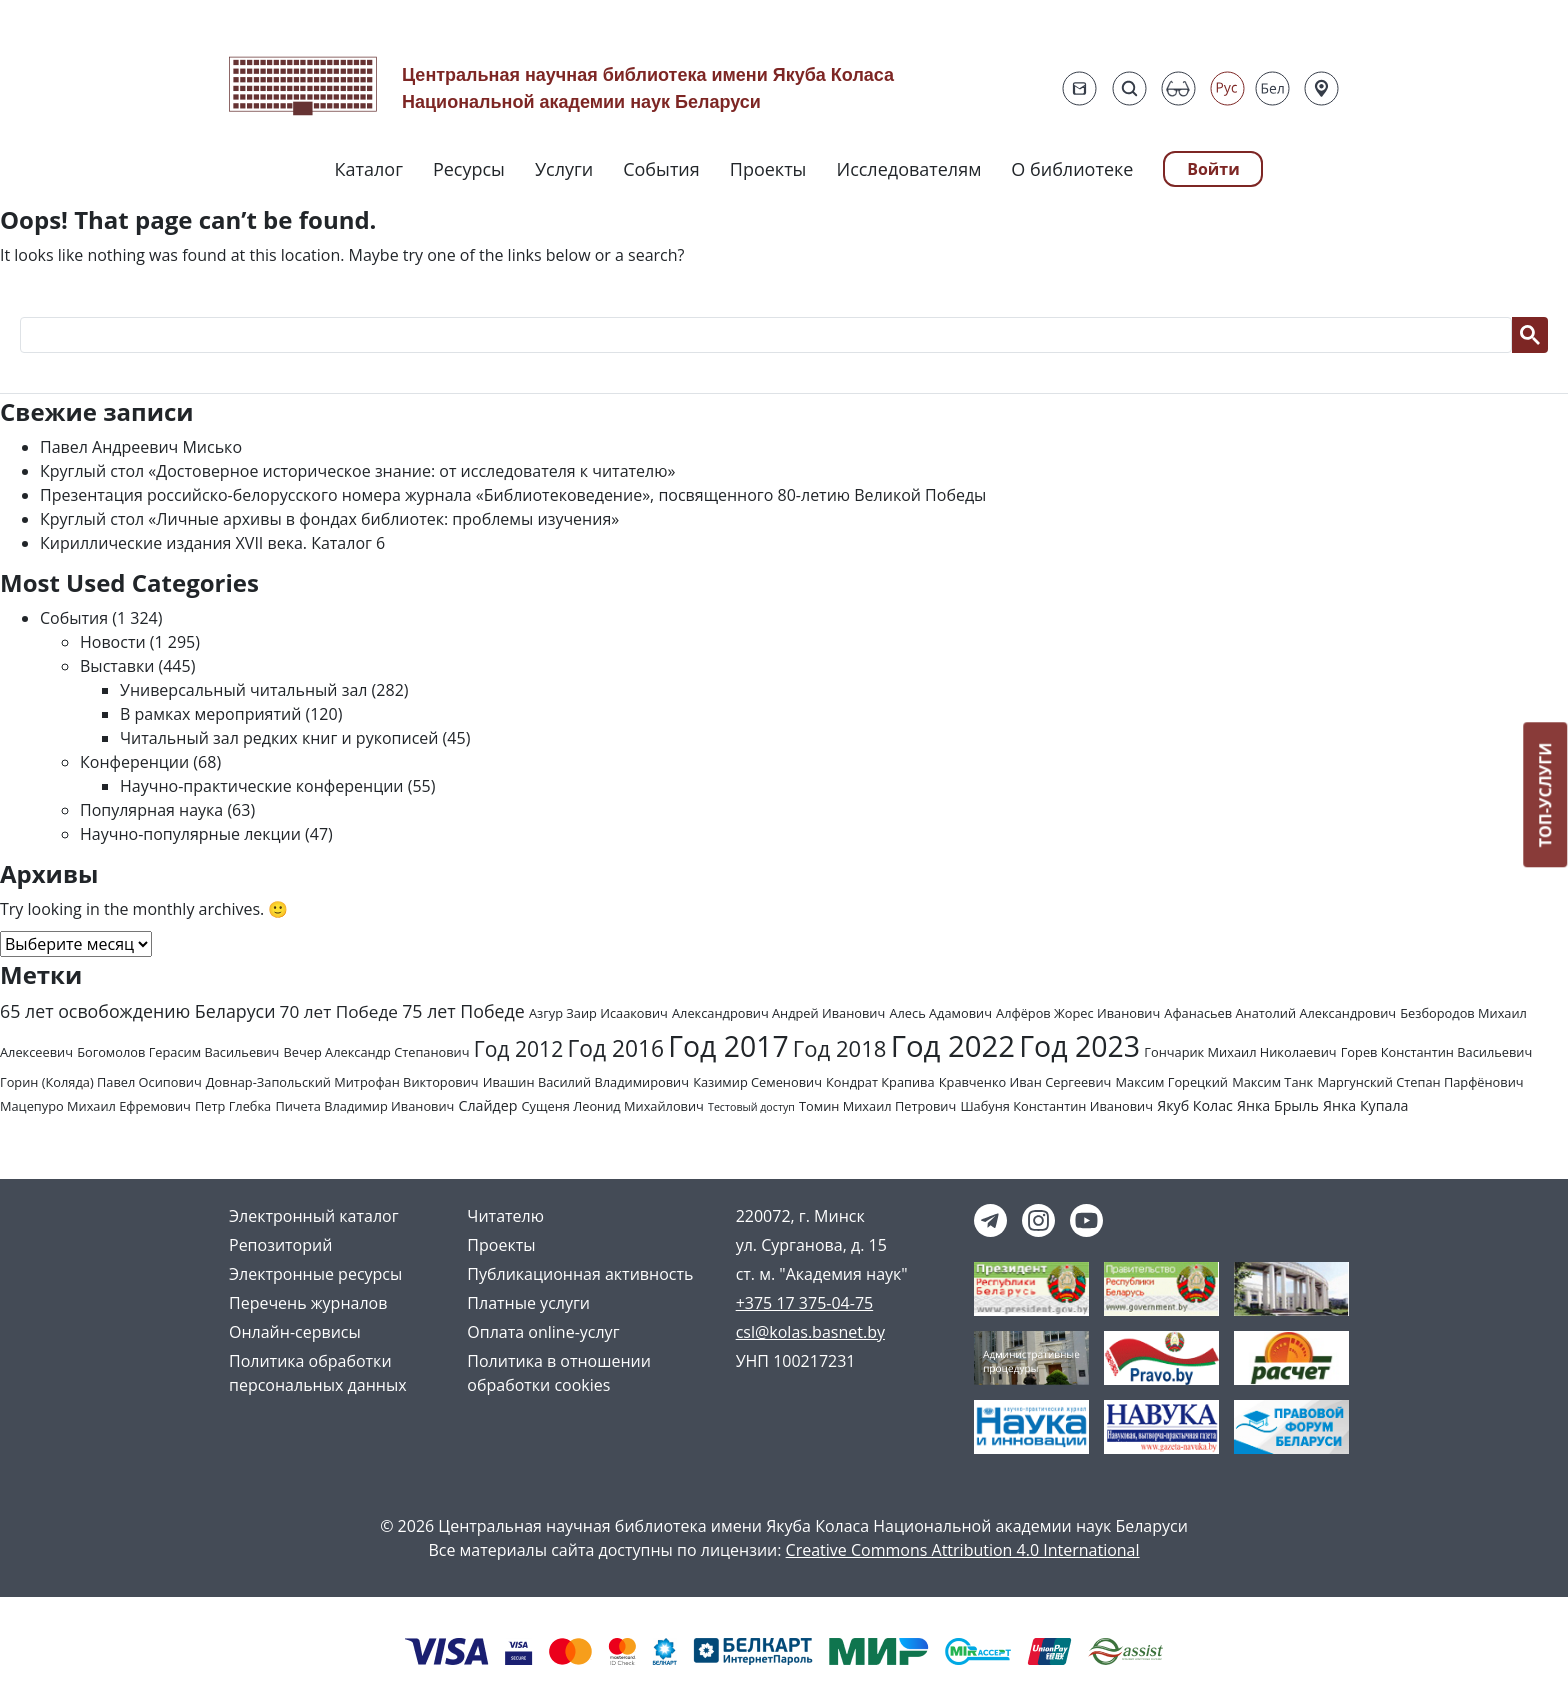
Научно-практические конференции (262, 786)
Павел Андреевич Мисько (141, 447)
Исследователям (908, 169)
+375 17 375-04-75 (805, 1303)
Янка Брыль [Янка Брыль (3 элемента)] (1278, 1105)
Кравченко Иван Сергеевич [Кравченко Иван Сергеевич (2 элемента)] (1025, 1082)
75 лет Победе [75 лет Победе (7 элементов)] (463, 1011)
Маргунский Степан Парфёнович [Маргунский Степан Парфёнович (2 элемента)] (1420, 1082)
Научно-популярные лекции (190, 834)
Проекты (768, 169)
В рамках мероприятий (210, 714)
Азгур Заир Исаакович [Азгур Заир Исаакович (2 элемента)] (598, 1013)
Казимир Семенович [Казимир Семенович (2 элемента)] (757, 1082)
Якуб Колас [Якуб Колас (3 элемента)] (1195, 1105)
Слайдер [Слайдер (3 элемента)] (488, 1105)
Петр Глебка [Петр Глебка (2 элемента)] (233, 1106)
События (661, 169)
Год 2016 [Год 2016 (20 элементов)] (615, 1048)
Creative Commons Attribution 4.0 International (963, 1550)
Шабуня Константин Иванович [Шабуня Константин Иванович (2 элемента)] (1056, 1106)
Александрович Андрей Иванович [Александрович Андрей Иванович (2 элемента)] (778, 1013)
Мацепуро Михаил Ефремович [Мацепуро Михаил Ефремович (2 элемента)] (95, 1106)
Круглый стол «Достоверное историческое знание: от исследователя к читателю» (357, 471)
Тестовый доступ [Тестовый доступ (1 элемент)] (751, 1107)
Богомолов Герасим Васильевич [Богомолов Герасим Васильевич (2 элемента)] (178, 1052)
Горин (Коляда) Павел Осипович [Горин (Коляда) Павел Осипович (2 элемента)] (101, 1082)
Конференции (134, 762)
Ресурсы (469, 169)
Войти (1213, 169)
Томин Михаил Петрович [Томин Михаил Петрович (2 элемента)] (877, 1106)
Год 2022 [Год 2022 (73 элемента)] (953, 1046)
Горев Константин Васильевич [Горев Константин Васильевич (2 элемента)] (1437, 1052)
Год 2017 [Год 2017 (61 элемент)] (728, 1046)
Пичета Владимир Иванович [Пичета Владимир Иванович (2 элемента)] (364, 1106)
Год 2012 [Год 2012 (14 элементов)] (519, 1048)
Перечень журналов (308, 1303)
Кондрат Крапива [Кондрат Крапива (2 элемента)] (880, 1082)
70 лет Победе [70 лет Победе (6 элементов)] (339, 1011)
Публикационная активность (580, 1274)
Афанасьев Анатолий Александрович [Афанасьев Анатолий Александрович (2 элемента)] (1280, 1013)
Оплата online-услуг (543, 1332)
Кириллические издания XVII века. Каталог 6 (212, 543)
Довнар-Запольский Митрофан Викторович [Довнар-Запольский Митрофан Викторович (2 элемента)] (342, 1082)
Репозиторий (280, 1245)
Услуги (564, 169)
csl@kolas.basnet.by (810, 1332)
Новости (113, 642)
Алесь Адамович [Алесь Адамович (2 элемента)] (940, 1013)
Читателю (505, 1216)
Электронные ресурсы (315, 1274)
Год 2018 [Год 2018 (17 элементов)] (840, 1048)
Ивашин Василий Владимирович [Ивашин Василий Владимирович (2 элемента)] (586, 1082)
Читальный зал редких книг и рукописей (279, 738)
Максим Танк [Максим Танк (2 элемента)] (1272, 1082)
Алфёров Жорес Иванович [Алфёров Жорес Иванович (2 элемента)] (1078, 1013)
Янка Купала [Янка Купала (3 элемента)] (1365, 1105)
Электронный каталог (314, 1216)
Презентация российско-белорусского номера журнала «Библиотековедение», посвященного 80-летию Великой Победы (513, 495)
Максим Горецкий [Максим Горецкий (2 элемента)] (1172, 1082)
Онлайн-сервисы (295, 1332)
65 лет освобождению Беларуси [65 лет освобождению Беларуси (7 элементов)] (137, 1011)
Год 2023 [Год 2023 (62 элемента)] (1079, 1046)
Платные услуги (528, 1303)
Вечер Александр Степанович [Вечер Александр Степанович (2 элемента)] (377, 1052)
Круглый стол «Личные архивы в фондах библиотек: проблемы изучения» (329, 519)
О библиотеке (1072, 169)
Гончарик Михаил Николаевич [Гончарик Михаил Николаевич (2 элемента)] (1240, 1052)
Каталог (369, 169)
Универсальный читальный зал (243, 690)
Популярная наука (151, 810)
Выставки (117, 666)
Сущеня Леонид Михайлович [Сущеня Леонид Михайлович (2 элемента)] (613, 1106)
